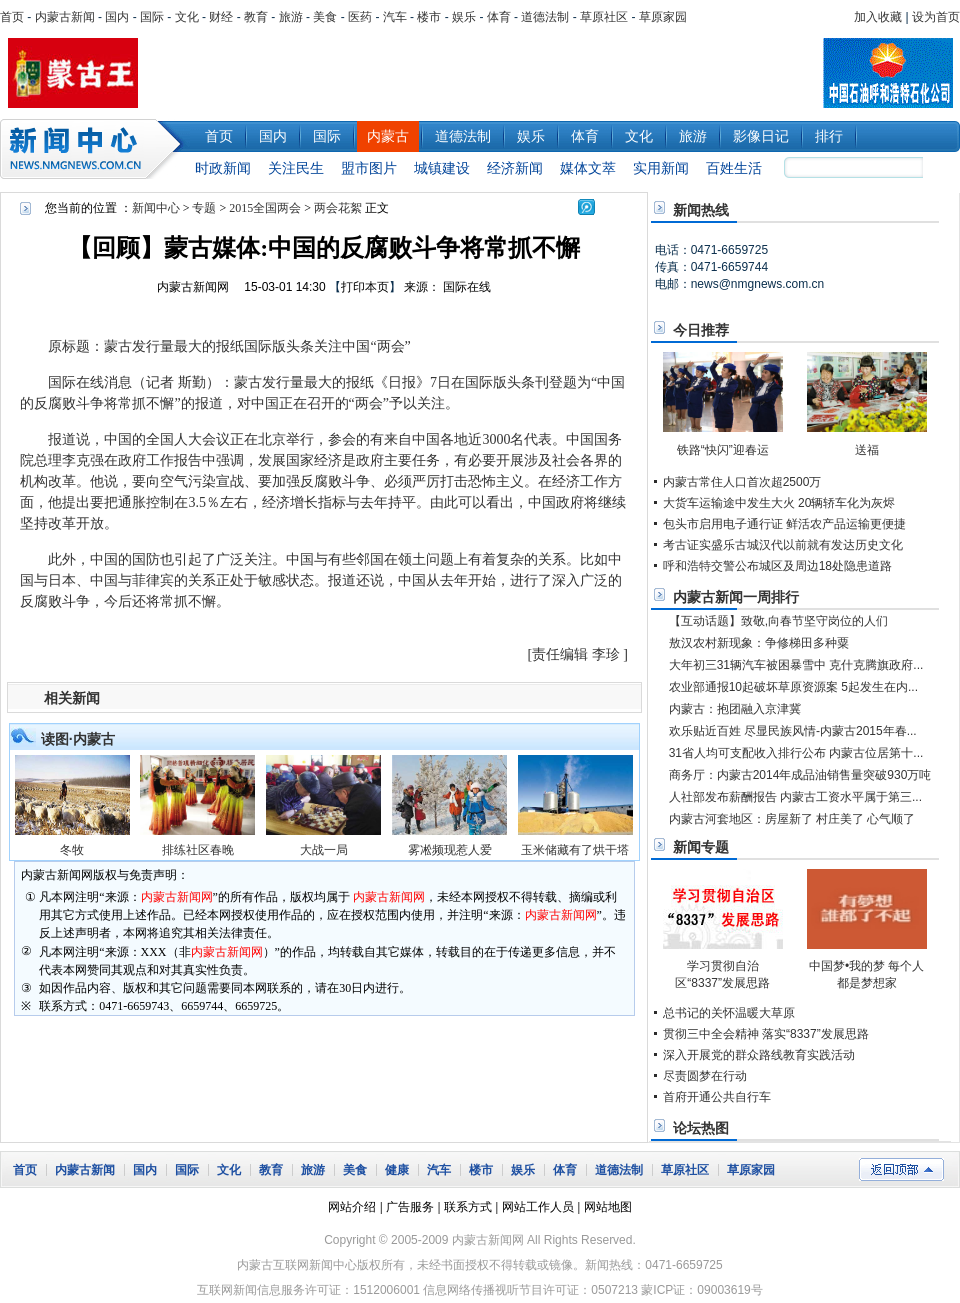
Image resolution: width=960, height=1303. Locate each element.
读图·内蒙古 (78, 739)
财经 (221, 17)
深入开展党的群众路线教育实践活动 (759, 1055)
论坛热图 (701, 1128)
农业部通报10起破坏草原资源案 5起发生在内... (793, 687)
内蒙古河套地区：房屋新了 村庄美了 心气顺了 (792, 819)
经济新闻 (515, 168)
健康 (397, 1170)
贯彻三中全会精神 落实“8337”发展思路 (766, 1034)
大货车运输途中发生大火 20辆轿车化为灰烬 (779, 503)
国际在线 (467, 287)
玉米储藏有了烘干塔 (575, 850)
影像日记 (761, 136)
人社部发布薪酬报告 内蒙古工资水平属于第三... (795, 797)
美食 (325, 17)
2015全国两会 (265, 208)
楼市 (429, 17)
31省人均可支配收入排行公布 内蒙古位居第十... (796, 753)
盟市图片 (369, 168)
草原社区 (604, 17)
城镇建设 (442, 168)
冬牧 (72, 850)
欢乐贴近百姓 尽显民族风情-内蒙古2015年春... (793, 731)
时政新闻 (223, 168)
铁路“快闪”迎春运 (723, 450)
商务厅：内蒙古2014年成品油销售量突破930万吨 (800, 775)
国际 (152, 17)
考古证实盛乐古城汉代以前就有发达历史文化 (783, 545)
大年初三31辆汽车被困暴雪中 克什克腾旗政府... (796, 665)
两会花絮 (338, 208)
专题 (204, 208)
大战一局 (324, 850)
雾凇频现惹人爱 (450, 850)
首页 (12, 17)
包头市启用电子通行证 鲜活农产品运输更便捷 (784, 524)
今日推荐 (701, 330)
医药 (360, 17)
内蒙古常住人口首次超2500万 (742, 482)
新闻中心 (95, 149)
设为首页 (936, 17)
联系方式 (468, 1207)
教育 (256, 17)
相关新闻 (72, 698)
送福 (867, 450)
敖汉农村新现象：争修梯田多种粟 (759, 643)
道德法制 (545, 17)
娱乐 (464, 17)
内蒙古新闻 (65, 17)
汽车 (395, 17)
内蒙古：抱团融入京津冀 (735, 709)
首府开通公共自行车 (717, 1097)
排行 (829, 136)
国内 (117, 17)
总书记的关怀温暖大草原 (729, 1013)
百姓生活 (734, 168)
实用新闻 (661, 168)
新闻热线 (701, 210)
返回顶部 (901, 1169)
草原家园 (663, 17)
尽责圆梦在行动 (705, 1076)
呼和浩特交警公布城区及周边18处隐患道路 (777, 566)
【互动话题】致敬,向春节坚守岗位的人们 (778, 621)
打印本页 (365, 287)
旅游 (291, 17)
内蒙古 (388, 136)
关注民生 (296, 168)
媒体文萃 (588, 168)
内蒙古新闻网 (193, 287)
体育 (499, 17)
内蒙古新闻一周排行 (736, 597)
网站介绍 (352, 1207)
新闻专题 (701, 847)
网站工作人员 (538, 1207)
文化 (187, 17)
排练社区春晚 (198, 850)
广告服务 (410, 1207)
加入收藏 (878, 17)
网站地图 (608, 1207)
